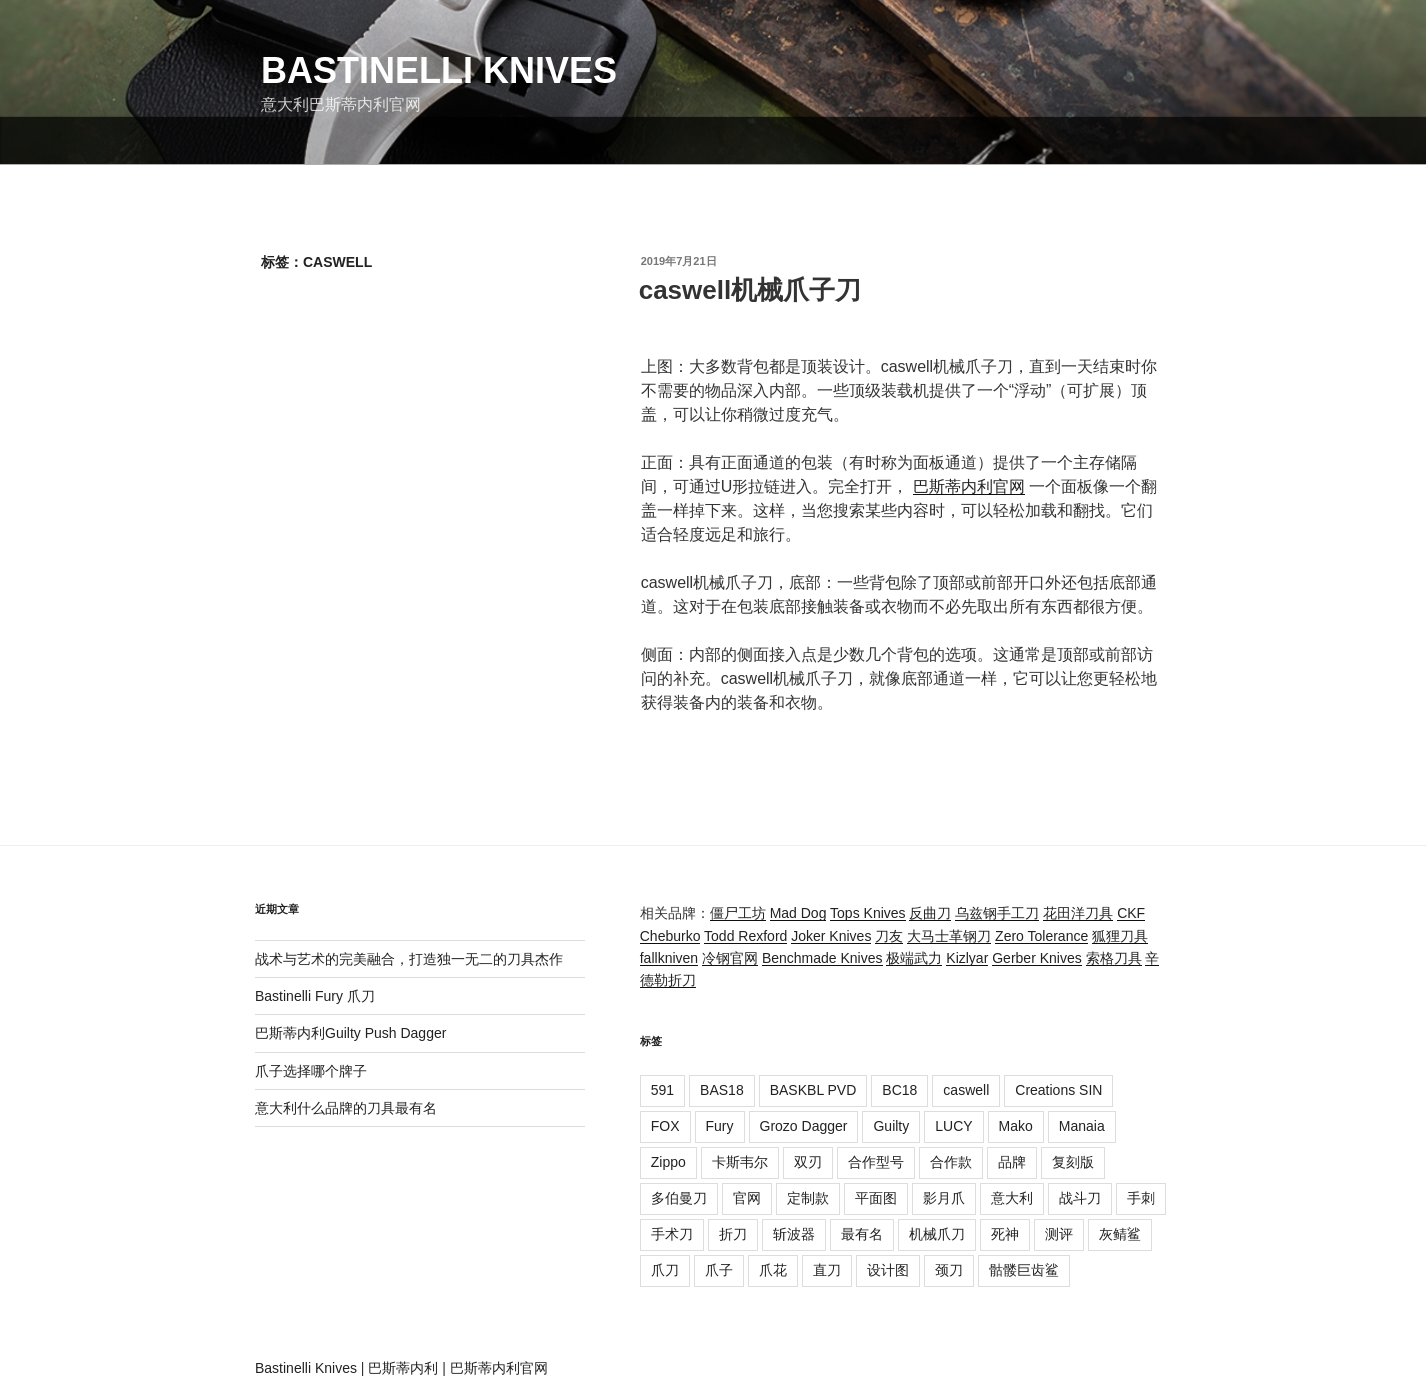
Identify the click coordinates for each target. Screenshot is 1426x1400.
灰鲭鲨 (1120, 1234)
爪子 (719, 1270)
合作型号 (876, 1162)
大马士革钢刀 (949, 936)
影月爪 (944, 1198)
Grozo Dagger (804, 1126)
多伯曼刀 (679, 1198)
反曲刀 (930, 913)
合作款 (951, 1162)
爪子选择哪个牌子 (311, 1071)
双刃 (808, 1162)
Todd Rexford (745, 936)
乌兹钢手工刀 (997, 913)
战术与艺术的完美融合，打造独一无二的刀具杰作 (409, 959)
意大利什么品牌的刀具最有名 (346, 1108)
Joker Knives (831, 936)
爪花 (773, 1270)
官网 (747, 1198)
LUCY (953, 1126)
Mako (1016, 1126)
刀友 (889, 936)
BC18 (899, 1090)
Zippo (668, 1162)
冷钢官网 (730, 958)
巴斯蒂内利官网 (969, 486)
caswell (966, 1090)
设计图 (888, 1270)
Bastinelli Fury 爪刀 (315, 996)
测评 (1059, 1234)
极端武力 (914, 958)
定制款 (808, 1198)
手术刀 (672, 1234)
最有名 (862, 1234)
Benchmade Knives (822, 958)
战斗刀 (1080, 1198)
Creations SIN (1058, 1090)
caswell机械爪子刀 (750, 290)
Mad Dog (798, 913)
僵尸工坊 (738, 913)
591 (662, 1090)
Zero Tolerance (1041, 936)
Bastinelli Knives (439, 70)
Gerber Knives (1036, 958)
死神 (1005, 1234)
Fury (720, 1126)
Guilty (891, 1126)
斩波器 (794, 1234)
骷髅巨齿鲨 (1024, 1270)
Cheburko (670, 936)
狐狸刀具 (1120, 936)
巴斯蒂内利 (403, 1368)
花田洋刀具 (1078, 913)
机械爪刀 (937, 1234)
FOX (665, 1126)
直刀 (827, 1270)
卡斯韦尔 (740, 1162)
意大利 (1012, 1198)
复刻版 (1073, 1162)
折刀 (733, 1234)
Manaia (1082, 1126)
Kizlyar (967, 958)
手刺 (1141, 1198)
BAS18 (722, 1090)
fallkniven (669, 958)
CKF (1131, 913)
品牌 (1012, 1162)
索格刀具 (1114, 958)
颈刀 (949, 1270)
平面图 (876, 1198)
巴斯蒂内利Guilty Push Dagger (350, 1033)
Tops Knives (867, 913)
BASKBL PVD (813, 1090)
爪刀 (665, 1270)
